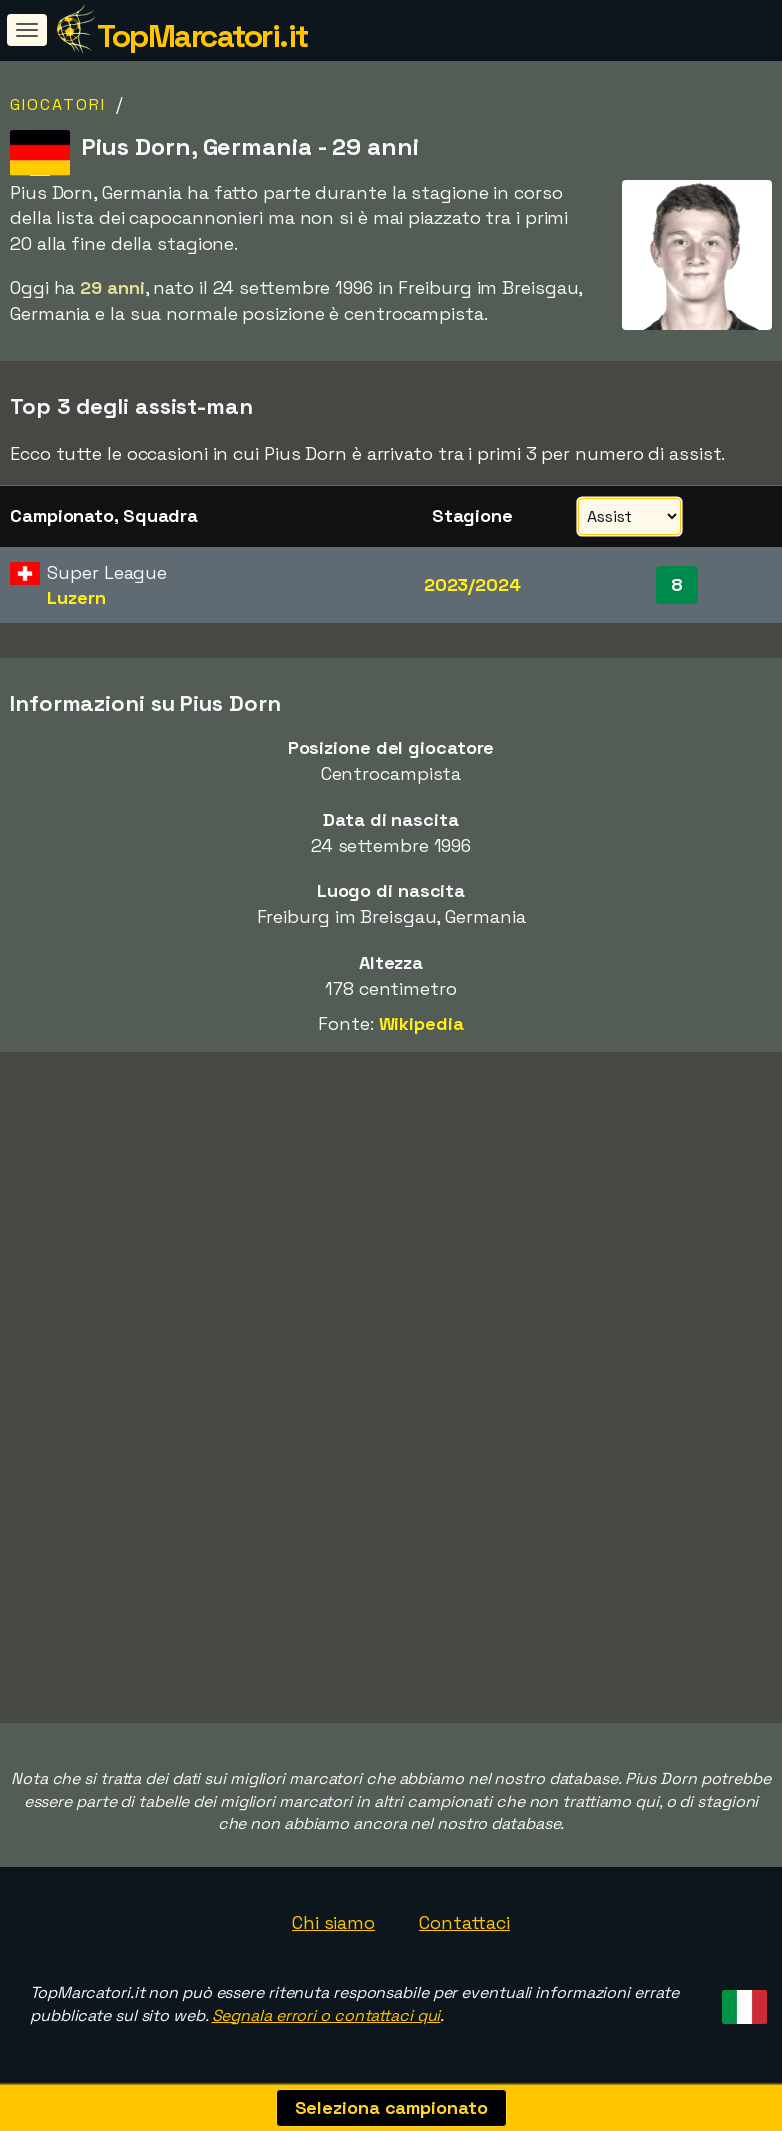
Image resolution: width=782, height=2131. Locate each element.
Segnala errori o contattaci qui (326, 2015)
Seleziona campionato (391, 2107)
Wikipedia (421, 1023)
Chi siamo (333, 1922)
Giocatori (58, 104)
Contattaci (464, 1922)
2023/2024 (472, 584)
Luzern (76, 597)
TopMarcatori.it (202, 36)
